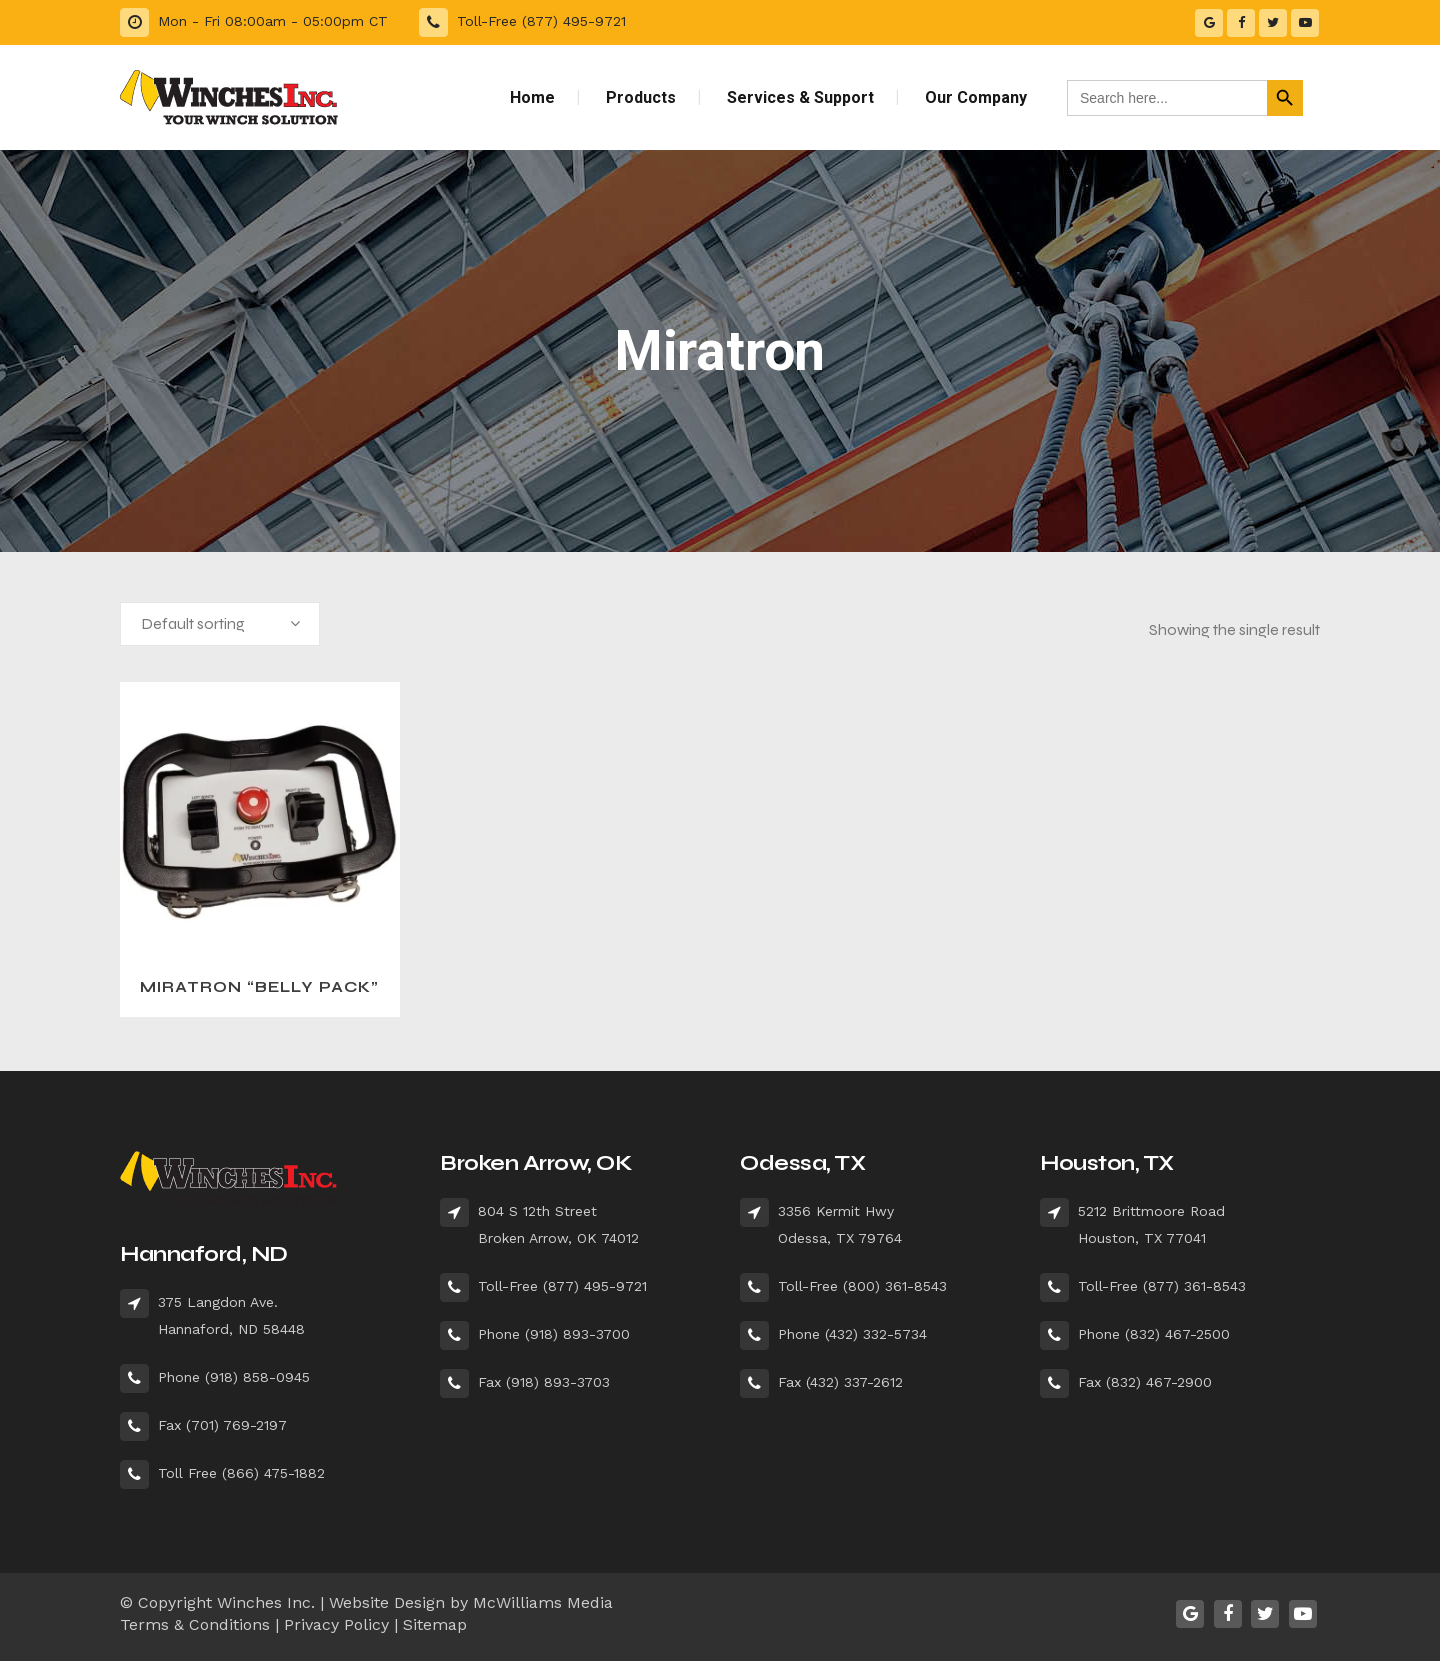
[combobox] (220, 624)
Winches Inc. (266, 1602)
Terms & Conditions (195, 1624)
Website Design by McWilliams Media (471, 1602)
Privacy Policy (336, 1624)
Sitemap (435, 1624)
